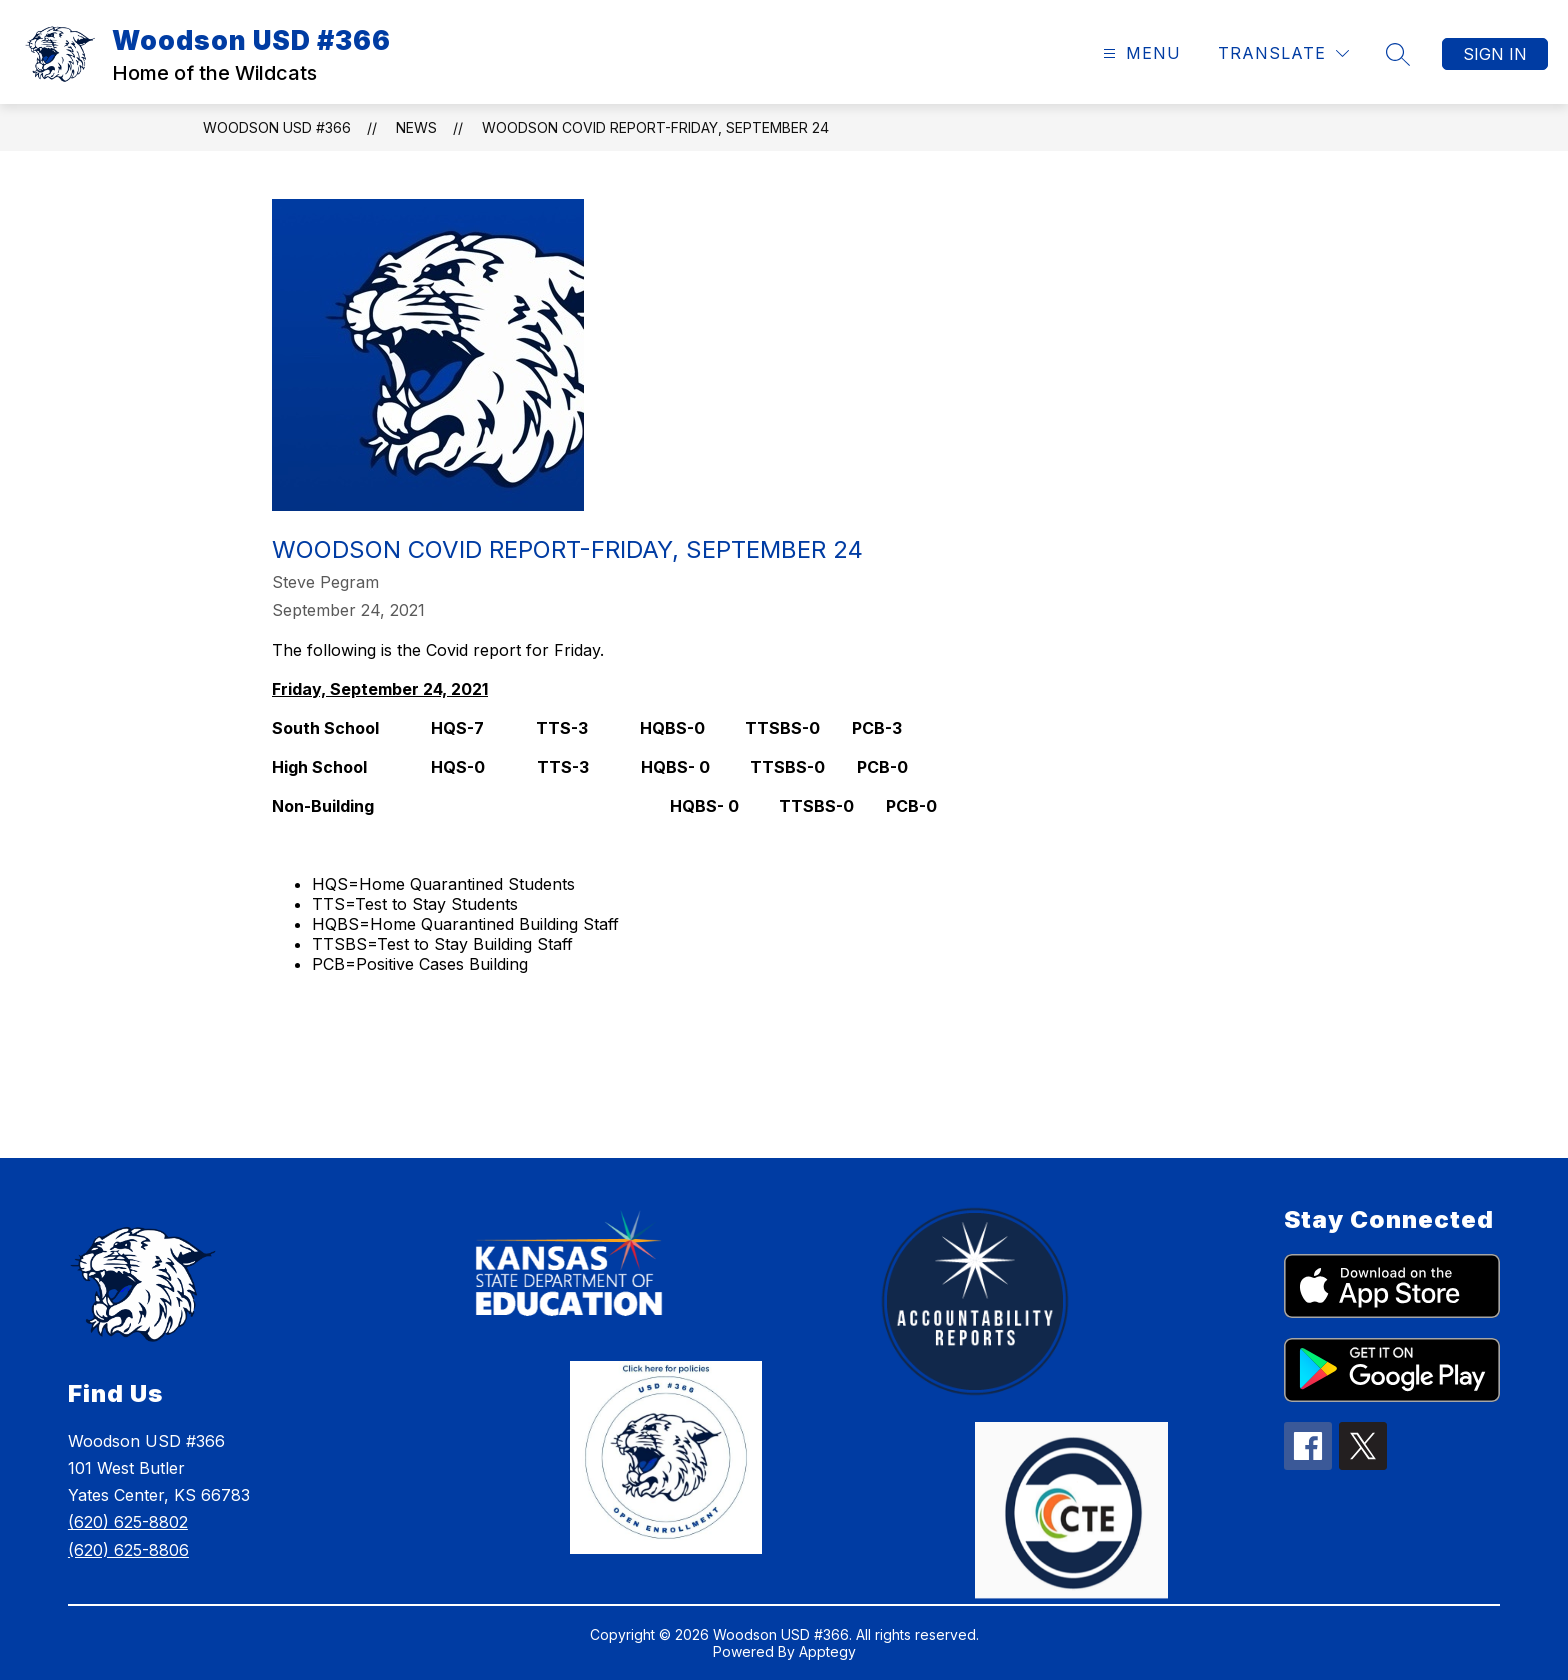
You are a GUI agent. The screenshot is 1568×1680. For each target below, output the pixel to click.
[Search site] (1398, 54)
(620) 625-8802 (128, 1522)
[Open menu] (1139, 53)
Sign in (1495, 54)
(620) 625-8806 (128, 1550)
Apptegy (827, 1651)
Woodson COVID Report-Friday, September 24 (655, 127)
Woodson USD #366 (277, 127)
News (416, 127)
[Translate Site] (1283, 53)
